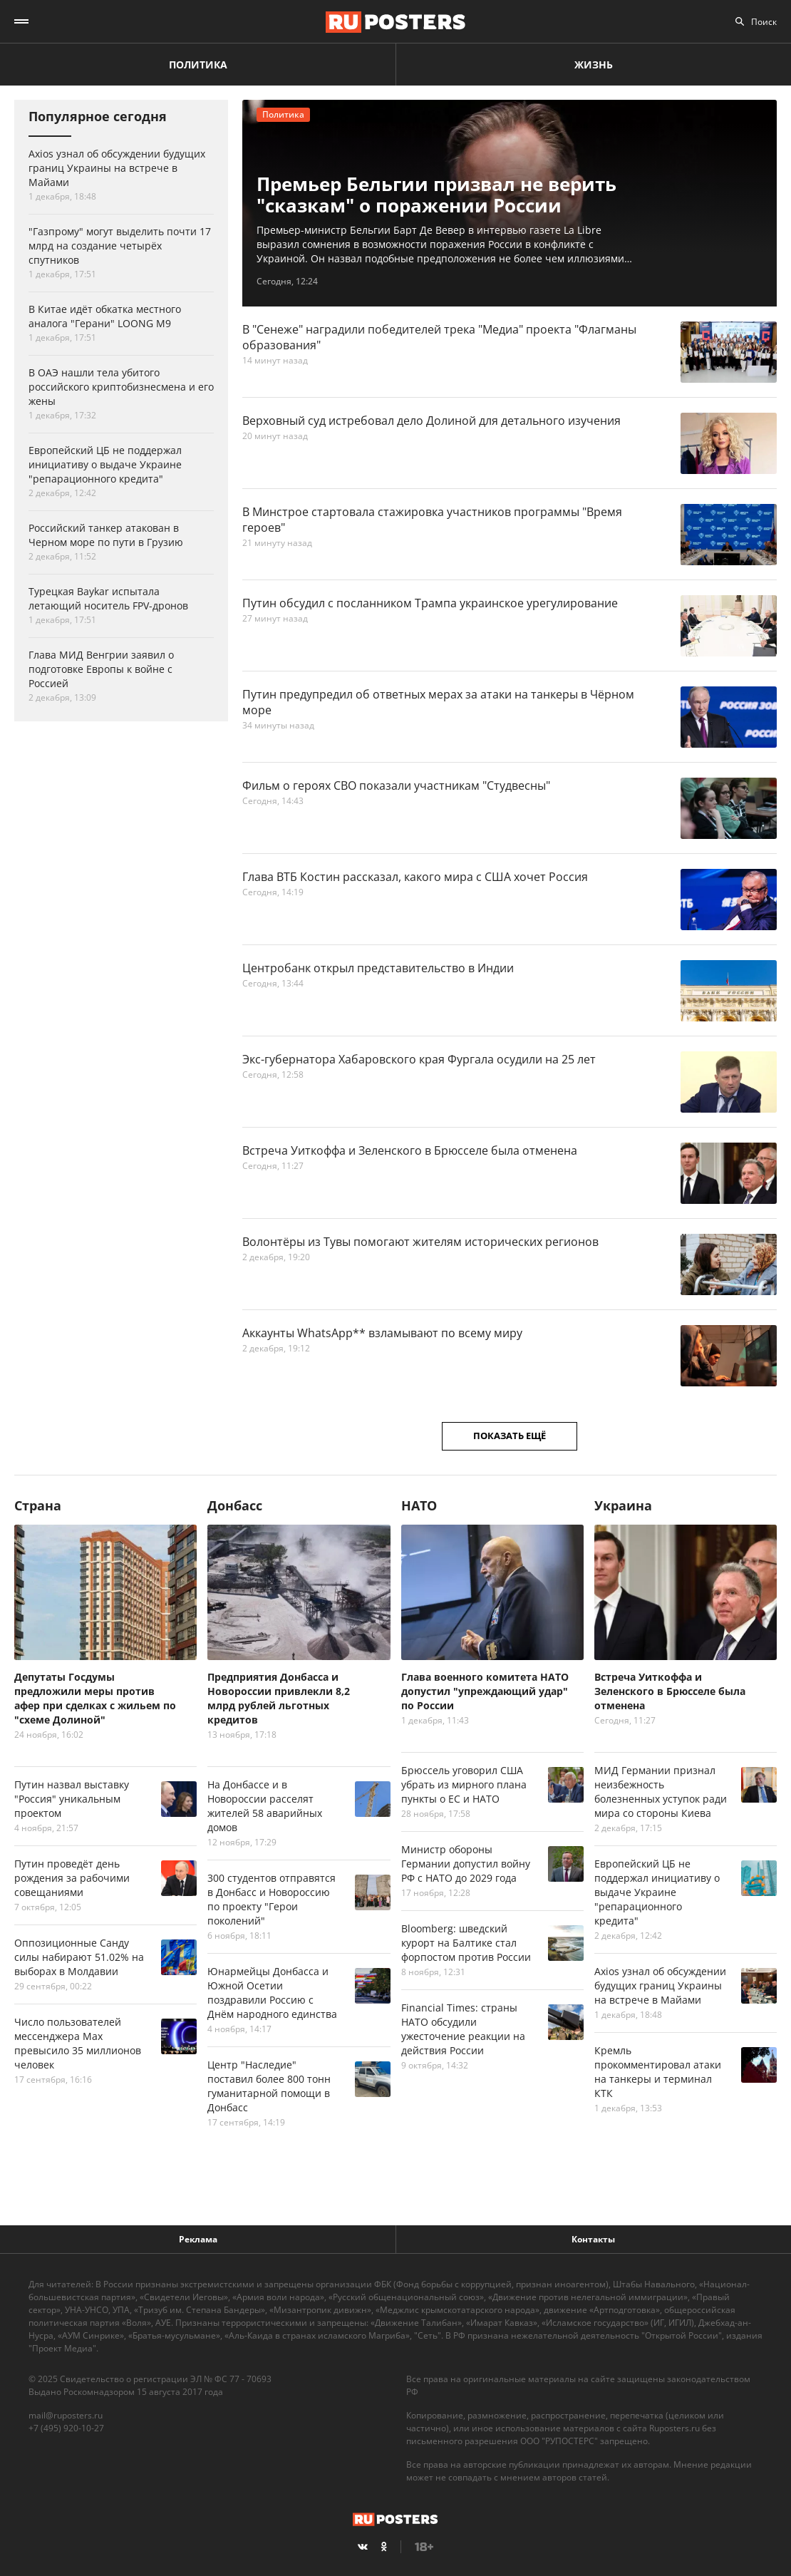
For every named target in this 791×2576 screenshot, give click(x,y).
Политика (198, 64)
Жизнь (593, 64)
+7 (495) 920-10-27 (66, 2428)
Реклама (198, 2239)
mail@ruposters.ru (66, 2415)
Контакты (593, 2239)
